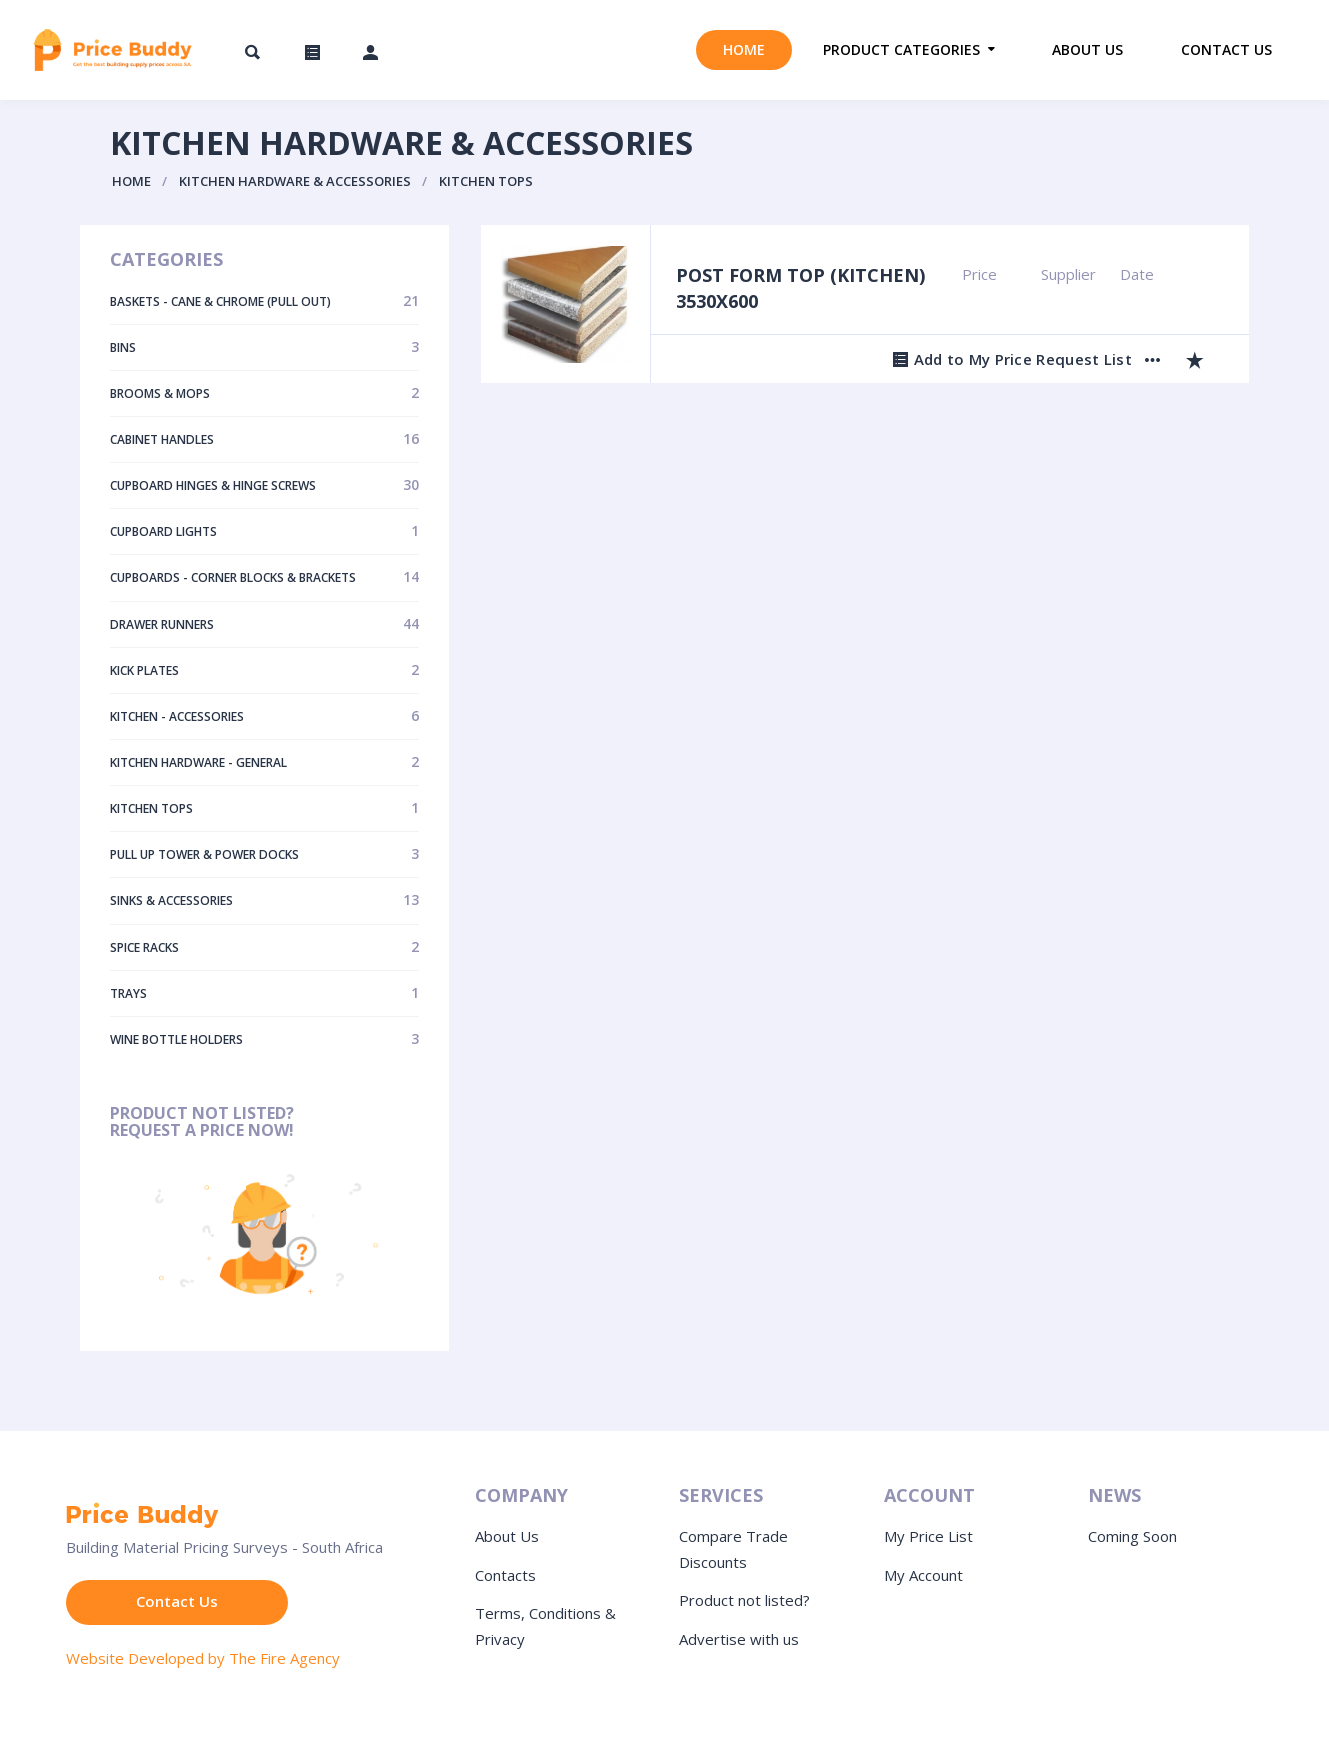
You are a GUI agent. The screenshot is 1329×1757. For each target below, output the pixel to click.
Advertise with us (739, 1639)
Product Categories (901, 49)
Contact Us (177, 1601)
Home (744, 49)
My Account (923, 1575)
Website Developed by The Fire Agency (203, 1658)
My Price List (928, 1536)
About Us (507, 1536)
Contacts (505, 1575)
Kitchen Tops (486, 181)
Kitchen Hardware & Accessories (295, 181)
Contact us (1226, 49)
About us (1087, 49)
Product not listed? (744, 1600)
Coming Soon (1132, 1536)
